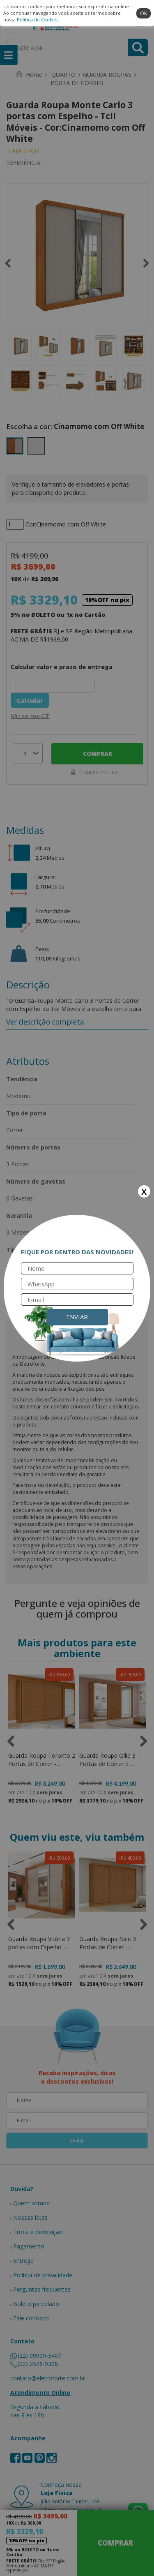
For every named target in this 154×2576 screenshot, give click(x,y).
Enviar (77, 1317)
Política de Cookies (37, 19)
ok (143, 13)
